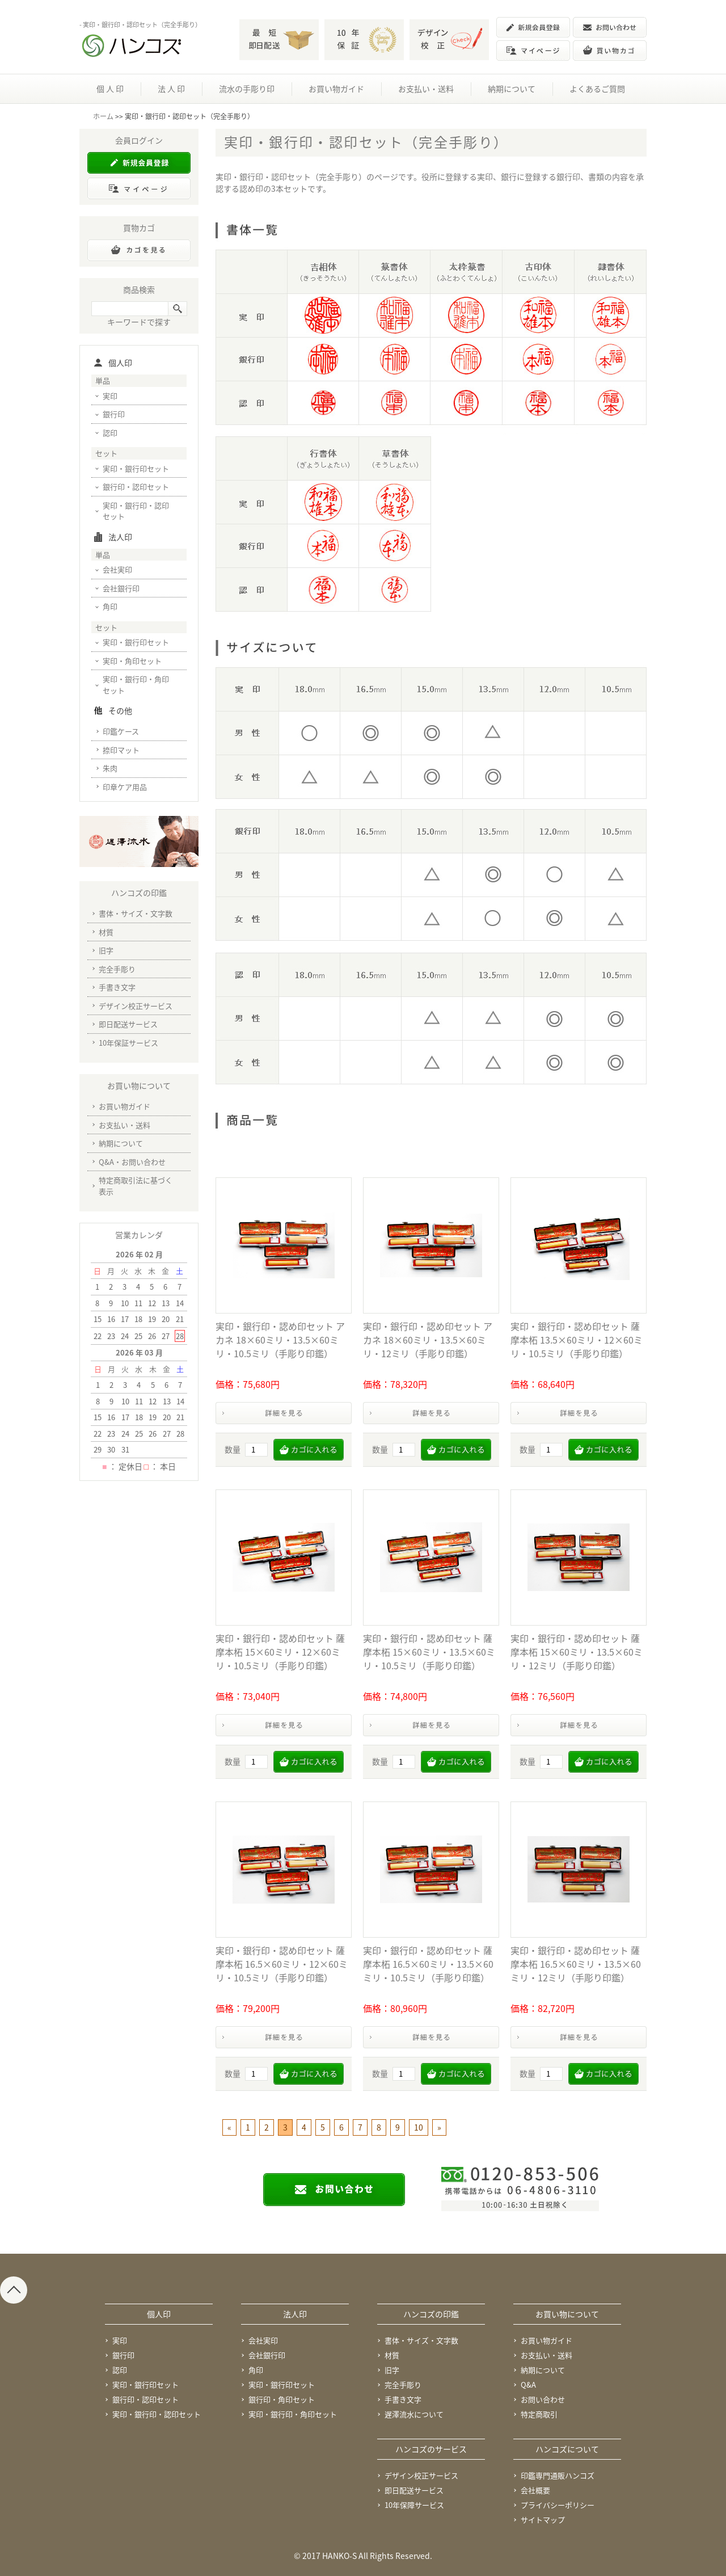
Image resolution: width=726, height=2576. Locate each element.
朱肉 (110, 768)
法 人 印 (171, 88)
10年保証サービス (128, 1042)
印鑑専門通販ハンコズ (557, 2475)
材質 (106, 932)
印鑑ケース (121, 731)
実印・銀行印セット (136, 468)
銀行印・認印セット (136, 486)
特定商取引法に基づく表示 (135, 1186)
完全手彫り (117, 968)
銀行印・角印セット (281, 2399)
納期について (511, 88)
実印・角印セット (132, 660)
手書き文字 (117, 987)
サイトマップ (543, 2519)
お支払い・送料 (426, 88)
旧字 (106, 950)
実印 (110, 395)
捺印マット (121, 749)
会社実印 (117, 569)
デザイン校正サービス (135, 1005)
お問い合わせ (543, 2399)
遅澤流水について (414, 2414)
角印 (110, 606)
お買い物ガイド (336, 88)
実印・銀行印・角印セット (136, 685)
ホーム (103, 116)
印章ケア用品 (125, 786)
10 (418, 2127)
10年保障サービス (414, 2504)
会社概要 (535, 2490)
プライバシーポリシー (557, 2504)
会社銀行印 (121, 588)
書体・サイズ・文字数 (135, 913)
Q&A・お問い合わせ (132, 1161)
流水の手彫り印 (247, 88)
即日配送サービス (128, 1023)
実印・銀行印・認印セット (136, 511)
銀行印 (114, 414)
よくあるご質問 (597, 88)
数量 (232, 1449)
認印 (110, 432)
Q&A (528, 2384)
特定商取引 (539, 2414)
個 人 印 (110, 88)
